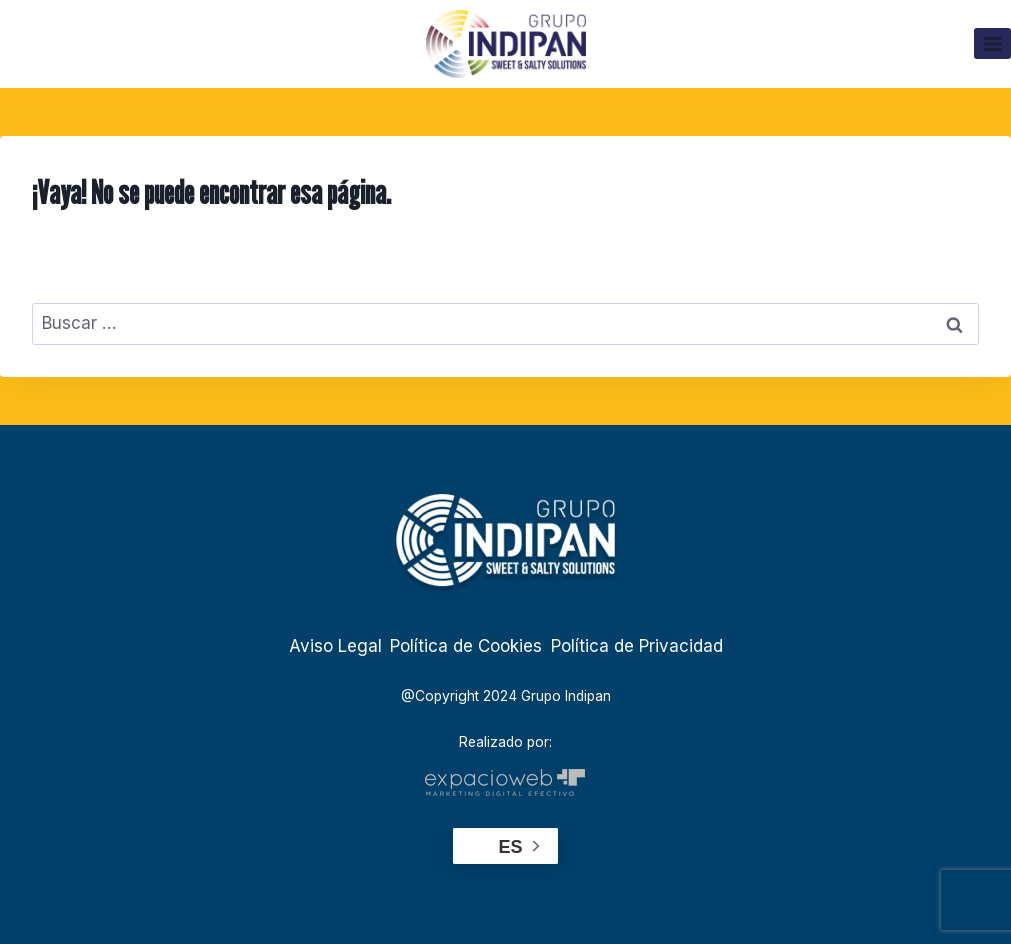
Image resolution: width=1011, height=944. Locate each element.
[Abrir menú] (992, 43)
